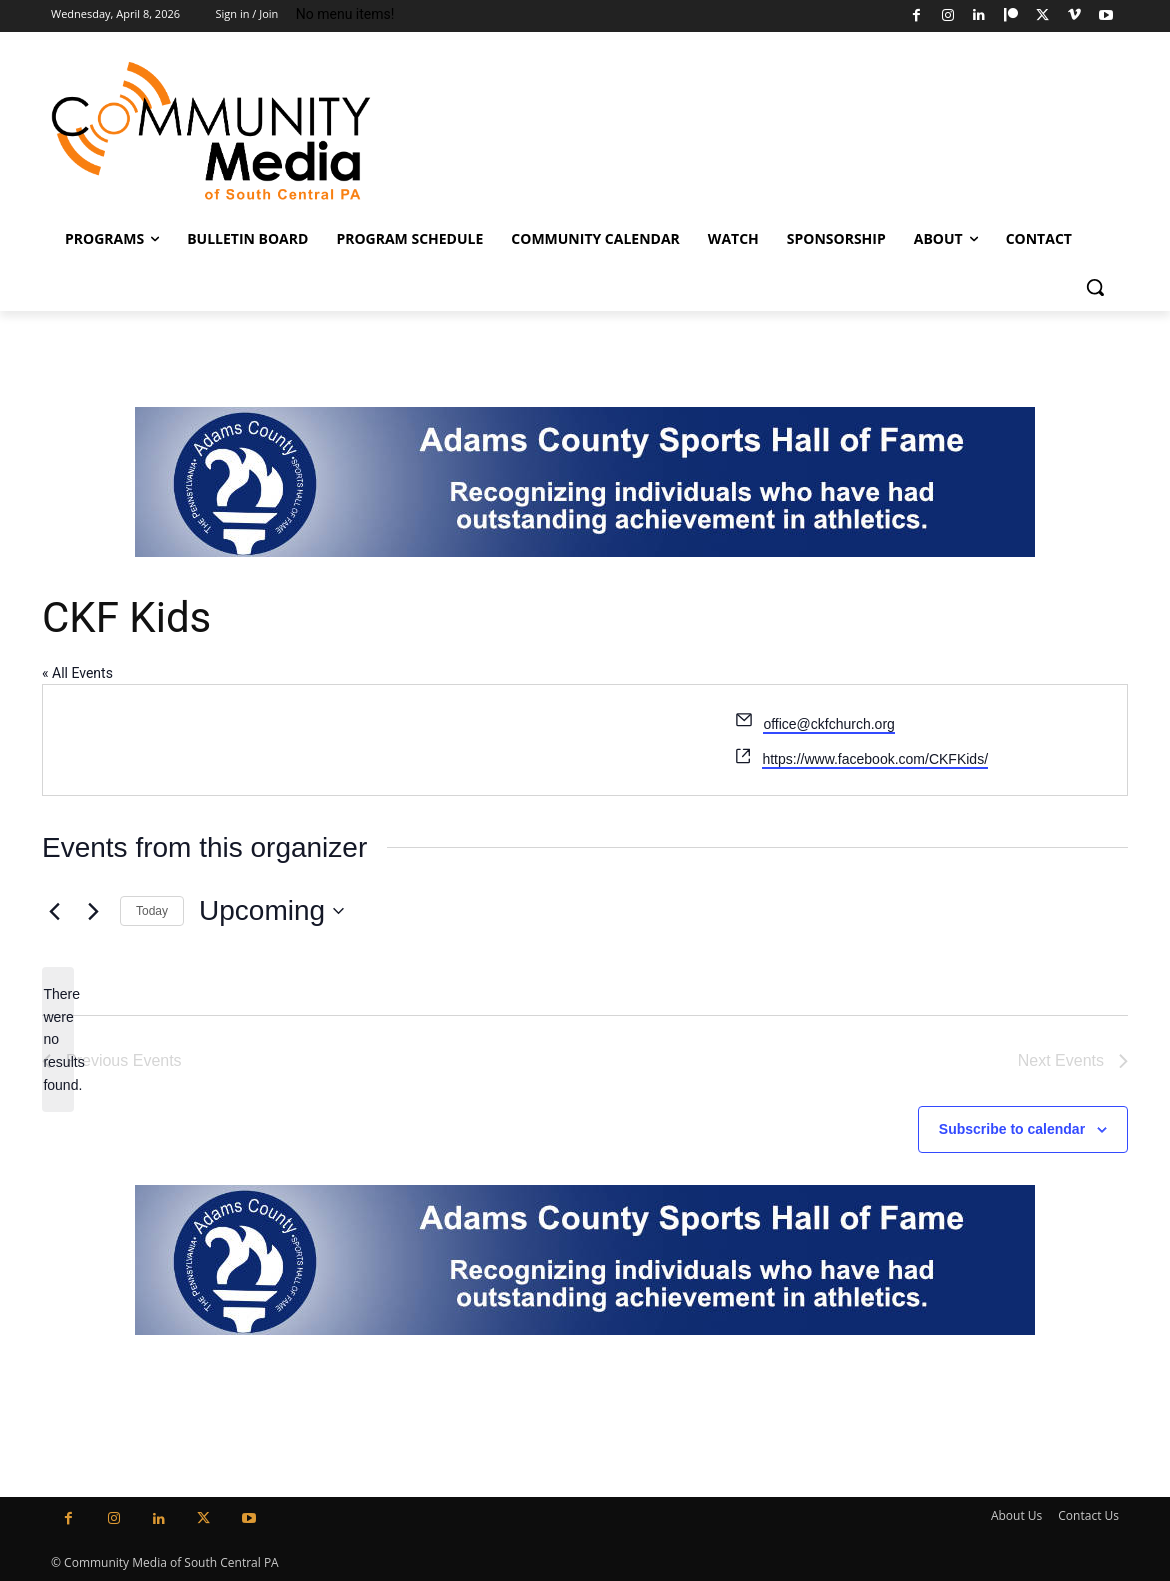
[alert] (58, 1039)
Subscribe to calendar (1012, 1129)
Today (152, 911)
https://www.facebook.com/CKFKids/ (875, 759)
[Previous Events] (54, 911)
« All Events (77, 673)
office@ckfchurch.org (828, 724)
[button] (1095, 287)
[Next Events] (93, 911)
